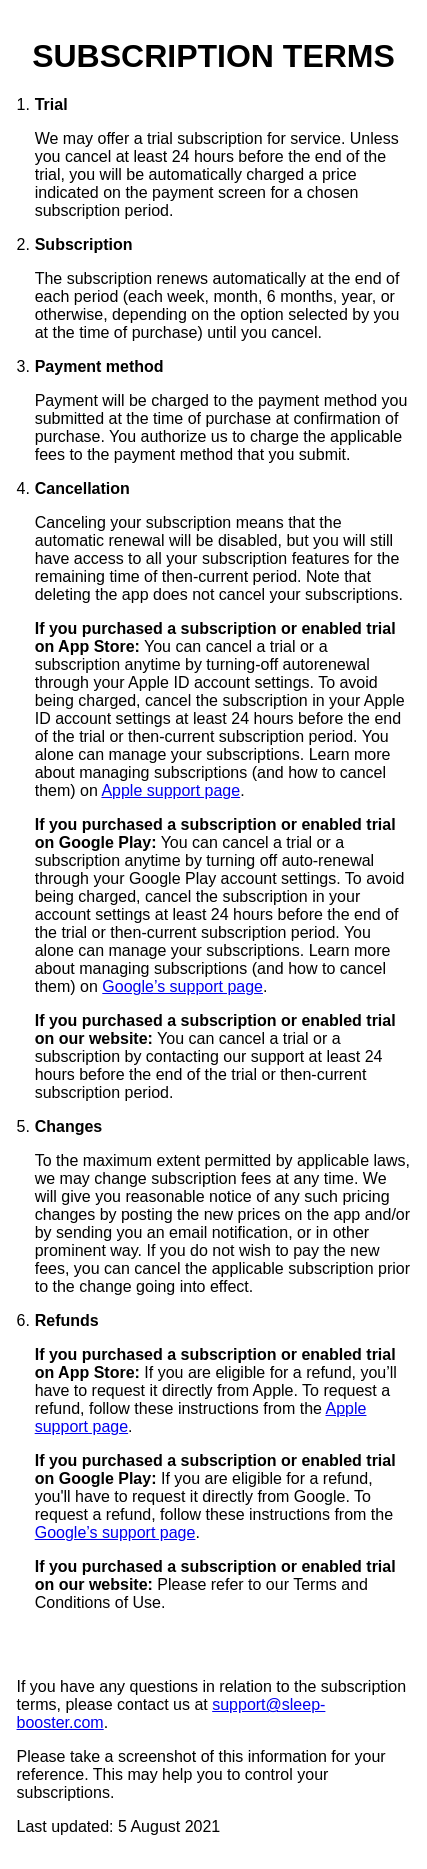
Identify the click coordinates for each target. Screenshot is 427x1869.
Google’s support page (182, 986)
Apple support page (170, 790)
